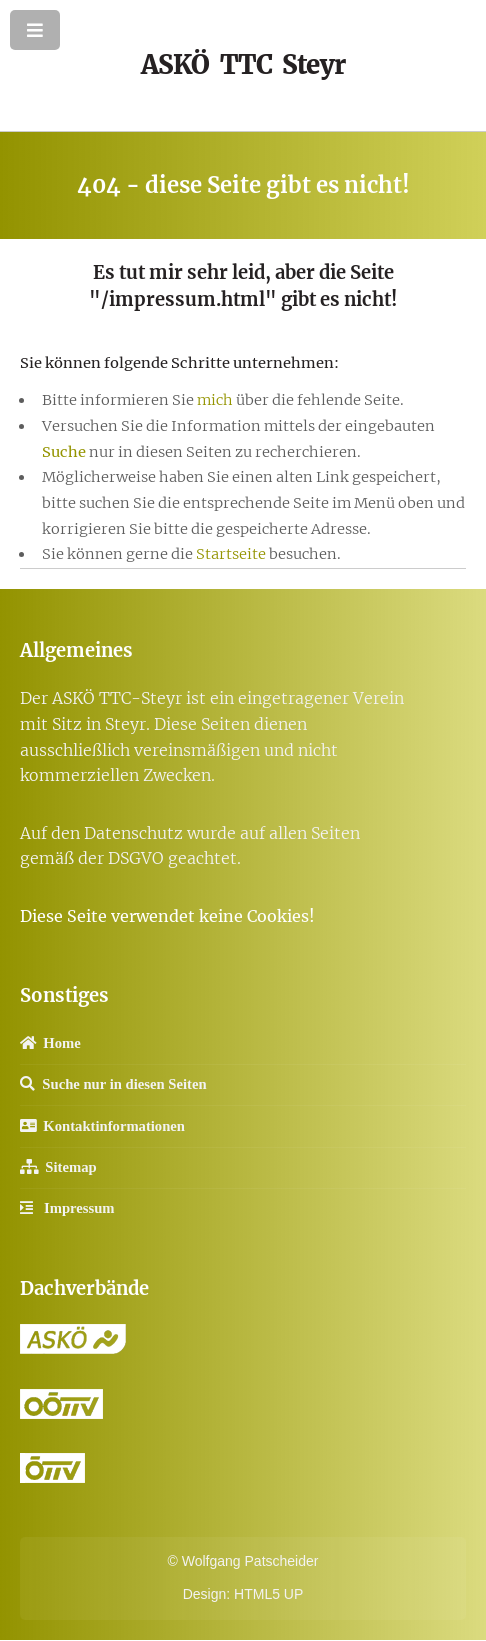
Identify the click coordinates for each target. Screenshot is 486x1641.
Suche (64, 452)
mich (215, 400)
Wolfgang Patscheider (250, 1561)
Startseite (232, 554)
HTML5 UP (268, 1594)
